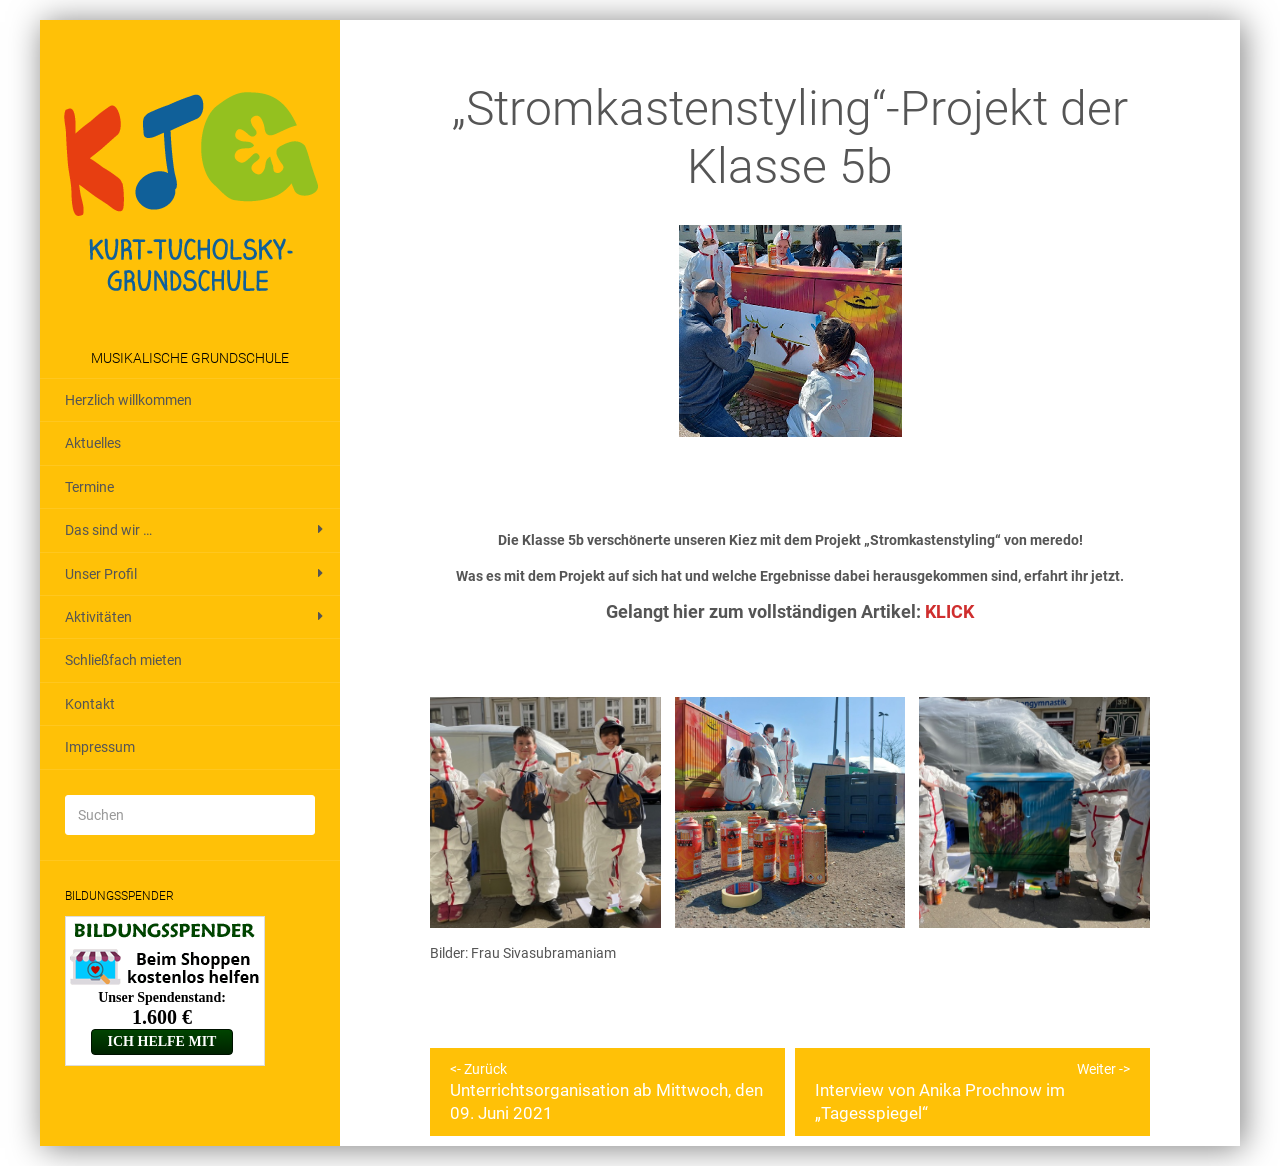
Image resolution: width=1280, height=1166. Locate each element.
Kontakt (90, 704)
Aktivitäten (98, 617)
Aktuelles (93, 443)
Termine (89, 487)
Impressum (100, 747)
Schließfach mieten (123, 660)
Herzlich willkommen (128, 400)
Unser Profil (101, 574)
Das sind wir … (108, 530)
